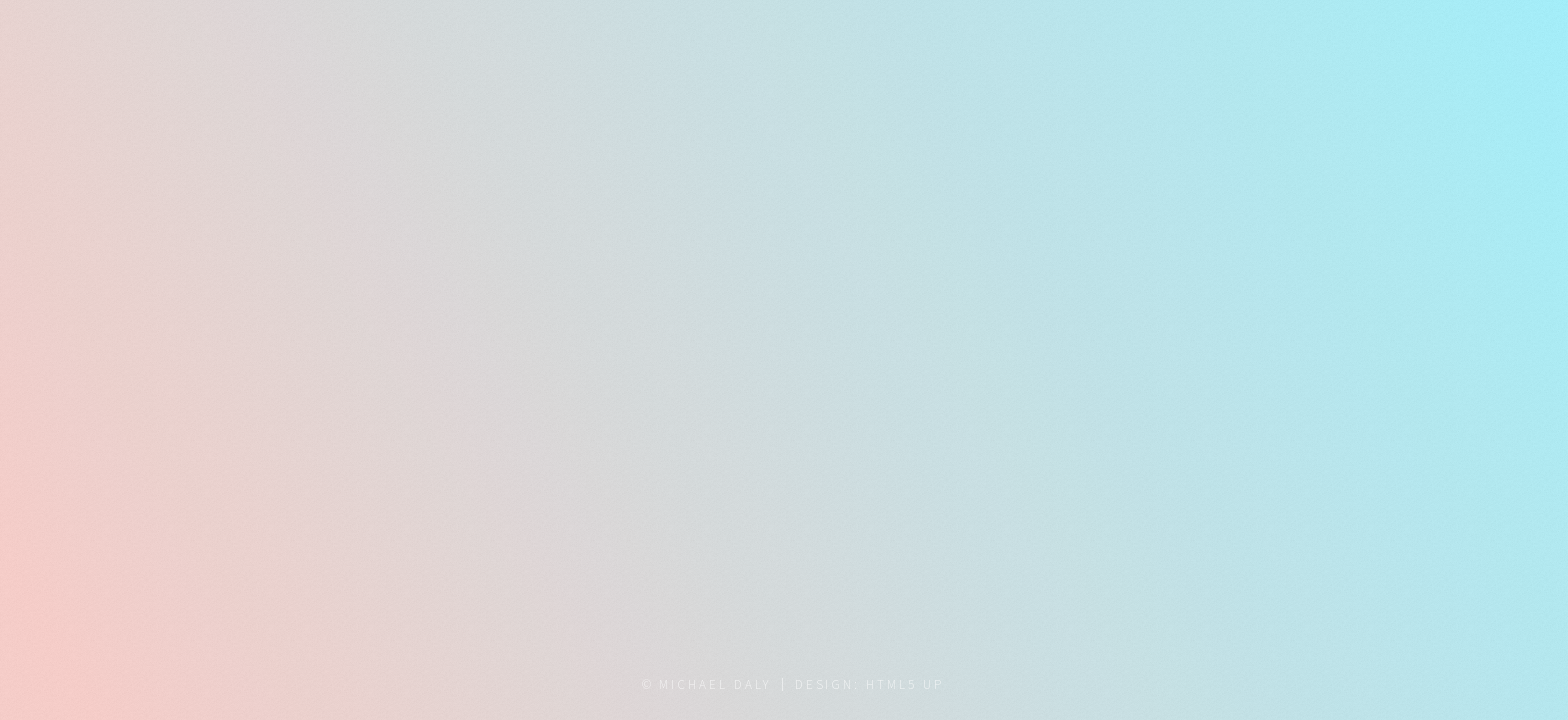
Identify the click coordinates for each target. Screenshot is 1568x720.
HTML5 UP (904, 684)
